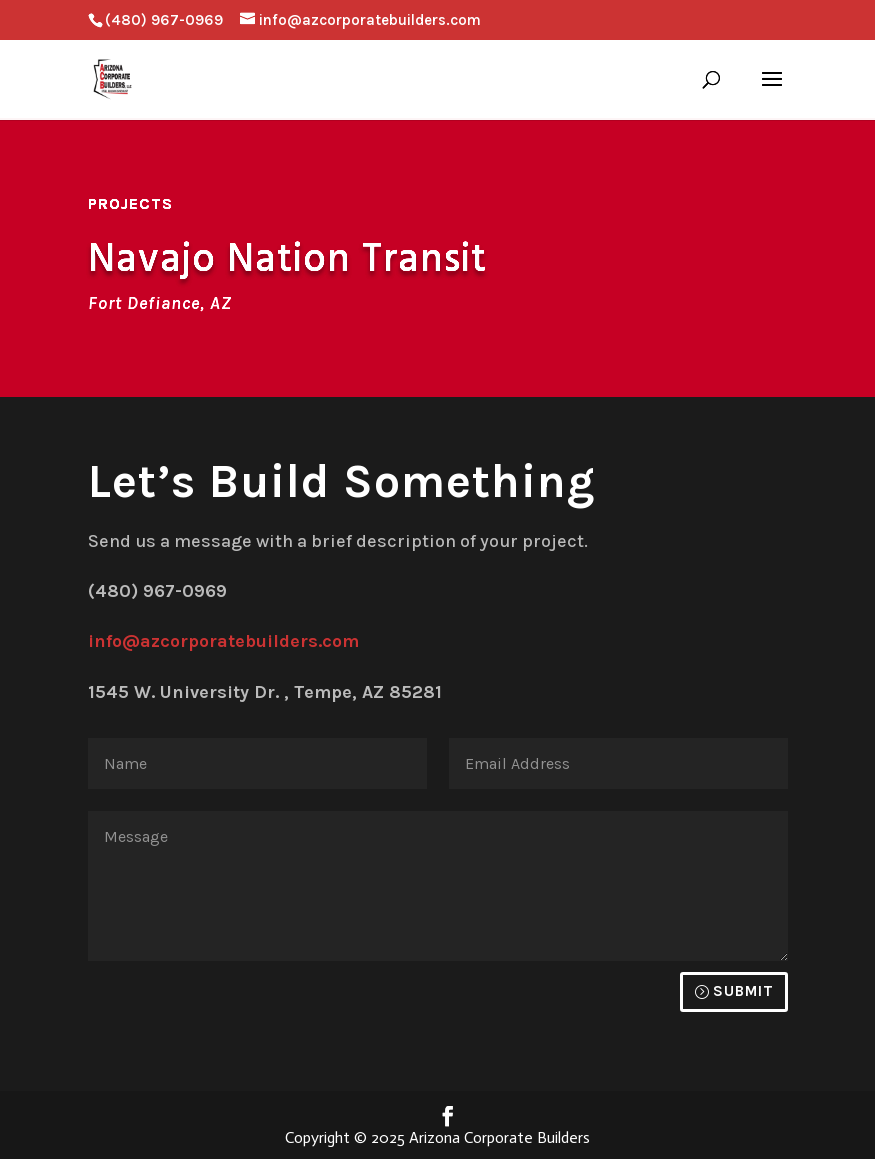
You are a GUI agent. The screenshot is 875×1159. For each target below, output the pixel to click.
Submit (743, 991)
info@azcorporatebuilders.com (223, 641)
